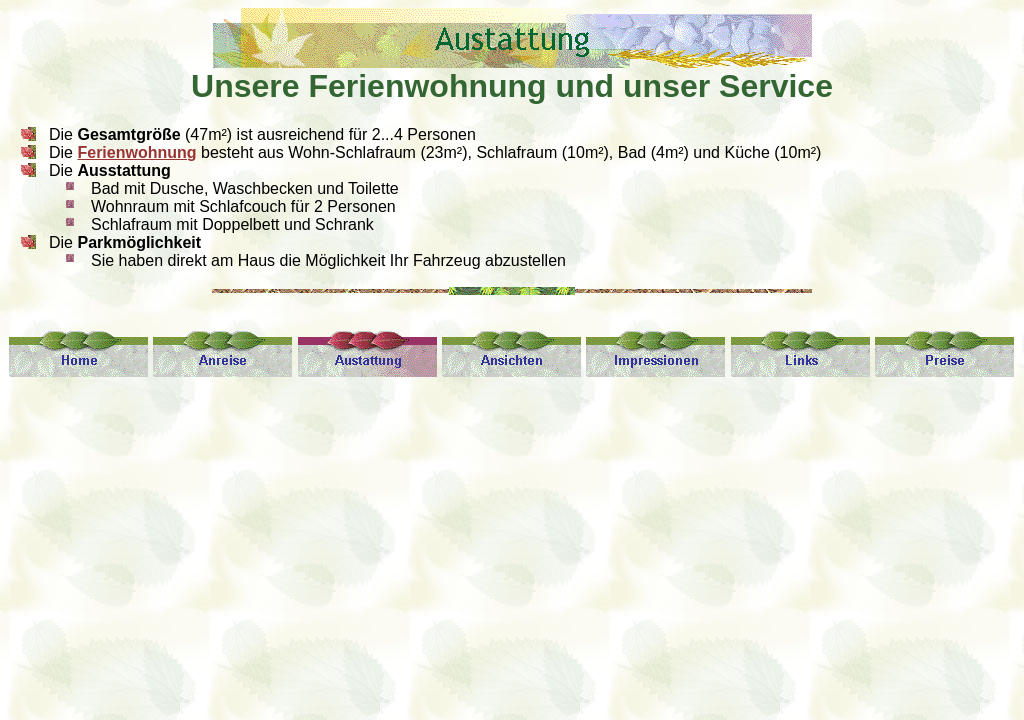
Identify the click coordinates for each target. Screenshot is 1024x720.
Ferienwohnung (136, 152)
